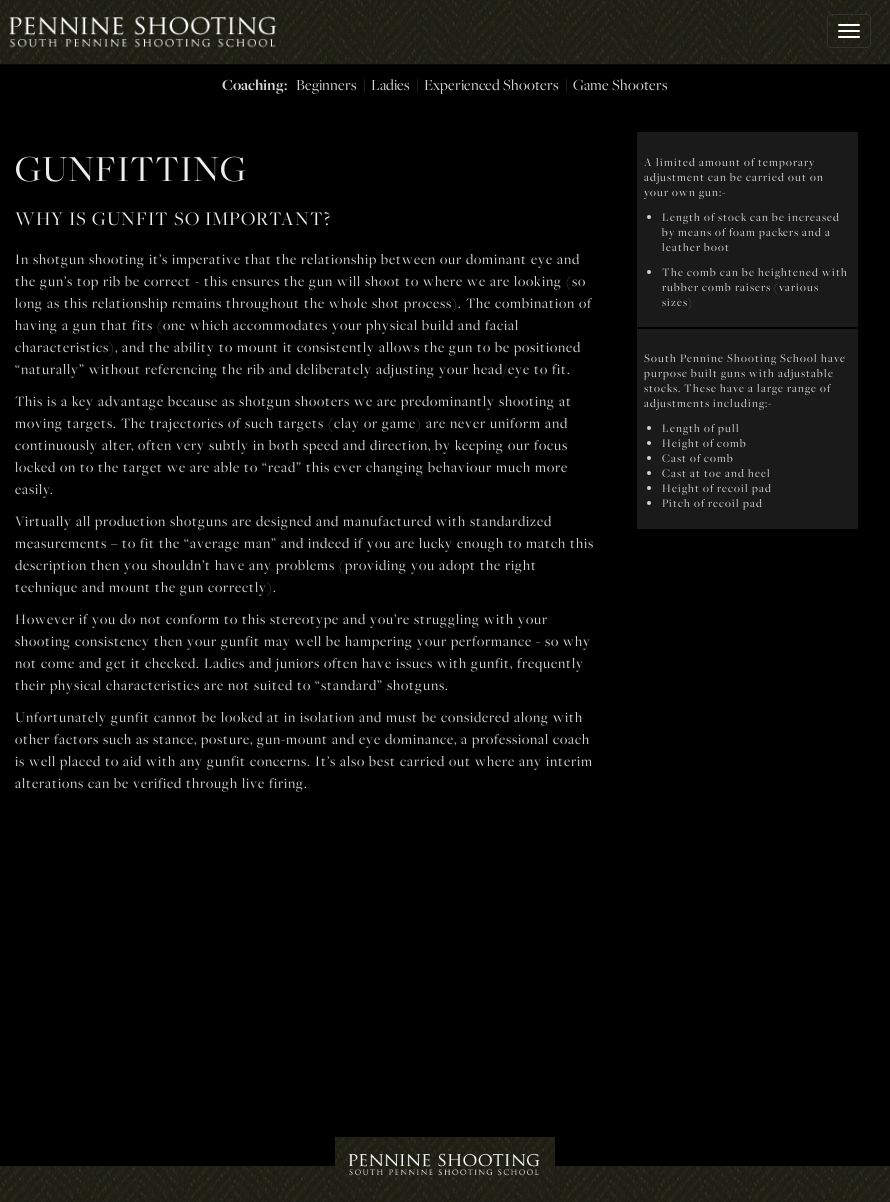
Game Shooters (620, 84)
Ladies (390, 84)
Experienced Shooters (491, 84)
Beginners (326, 84)
